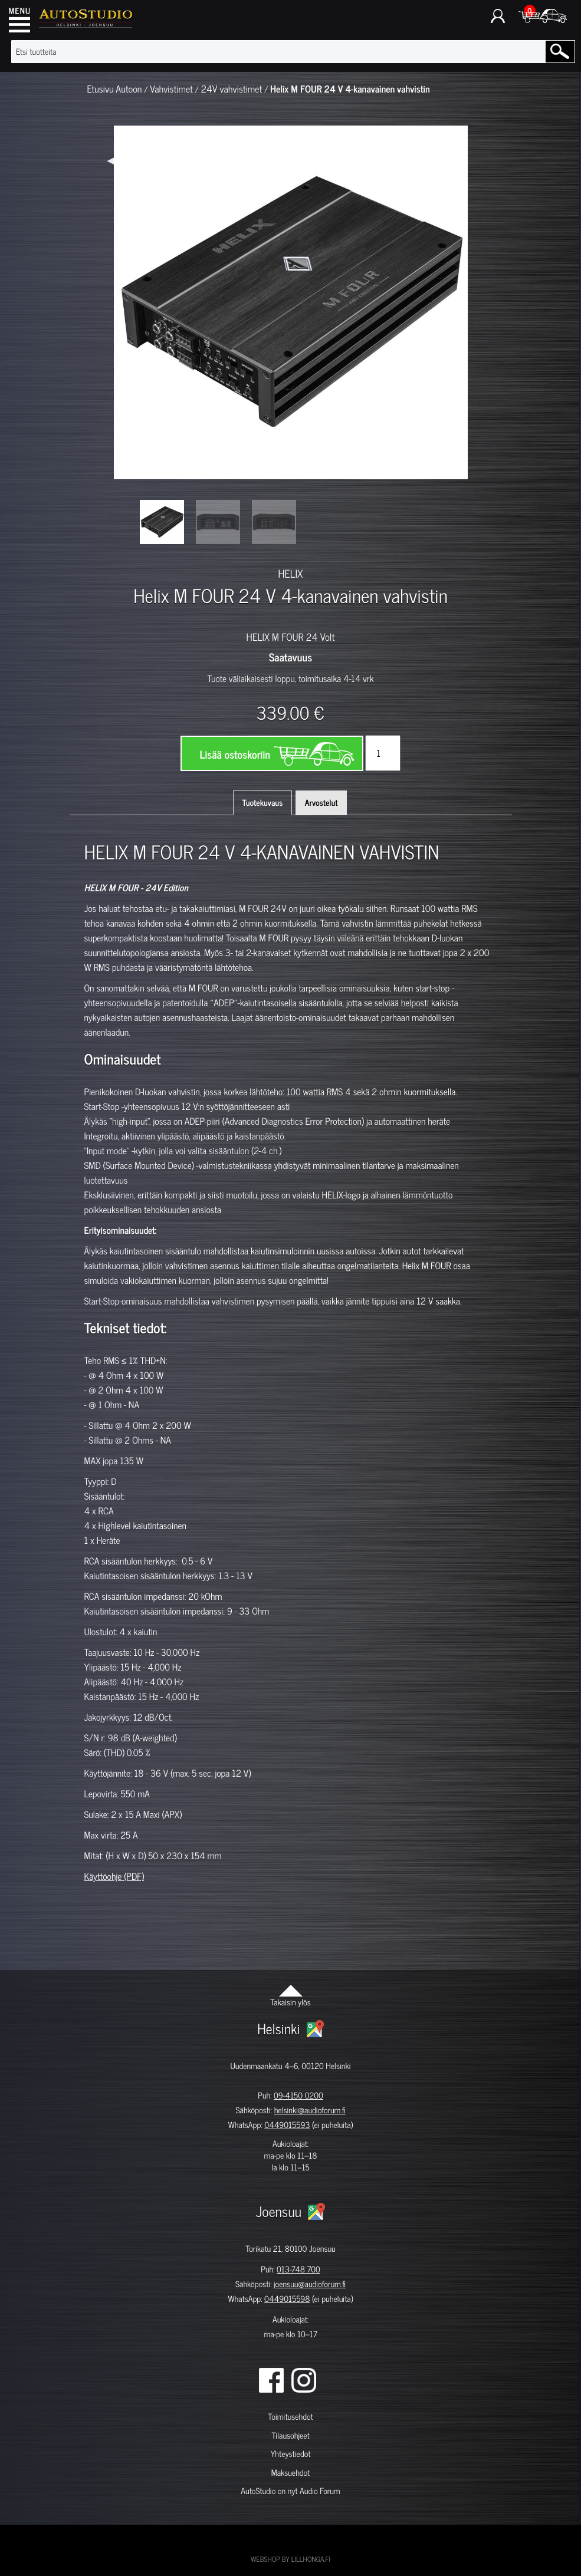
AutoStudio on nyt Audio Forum (290, 2491)
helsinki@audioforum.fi (310, 2110)
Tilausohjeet (290, 2435)
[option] (162, 522)
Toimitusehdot (290, 2416)
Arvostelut (321, 802)
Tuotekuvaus (262, 802)
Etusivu (100, 89)
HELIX (290, 573)
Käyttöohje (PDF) (114, 1876)
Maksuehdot (290, 2472)
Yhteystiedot (291, 2453)
